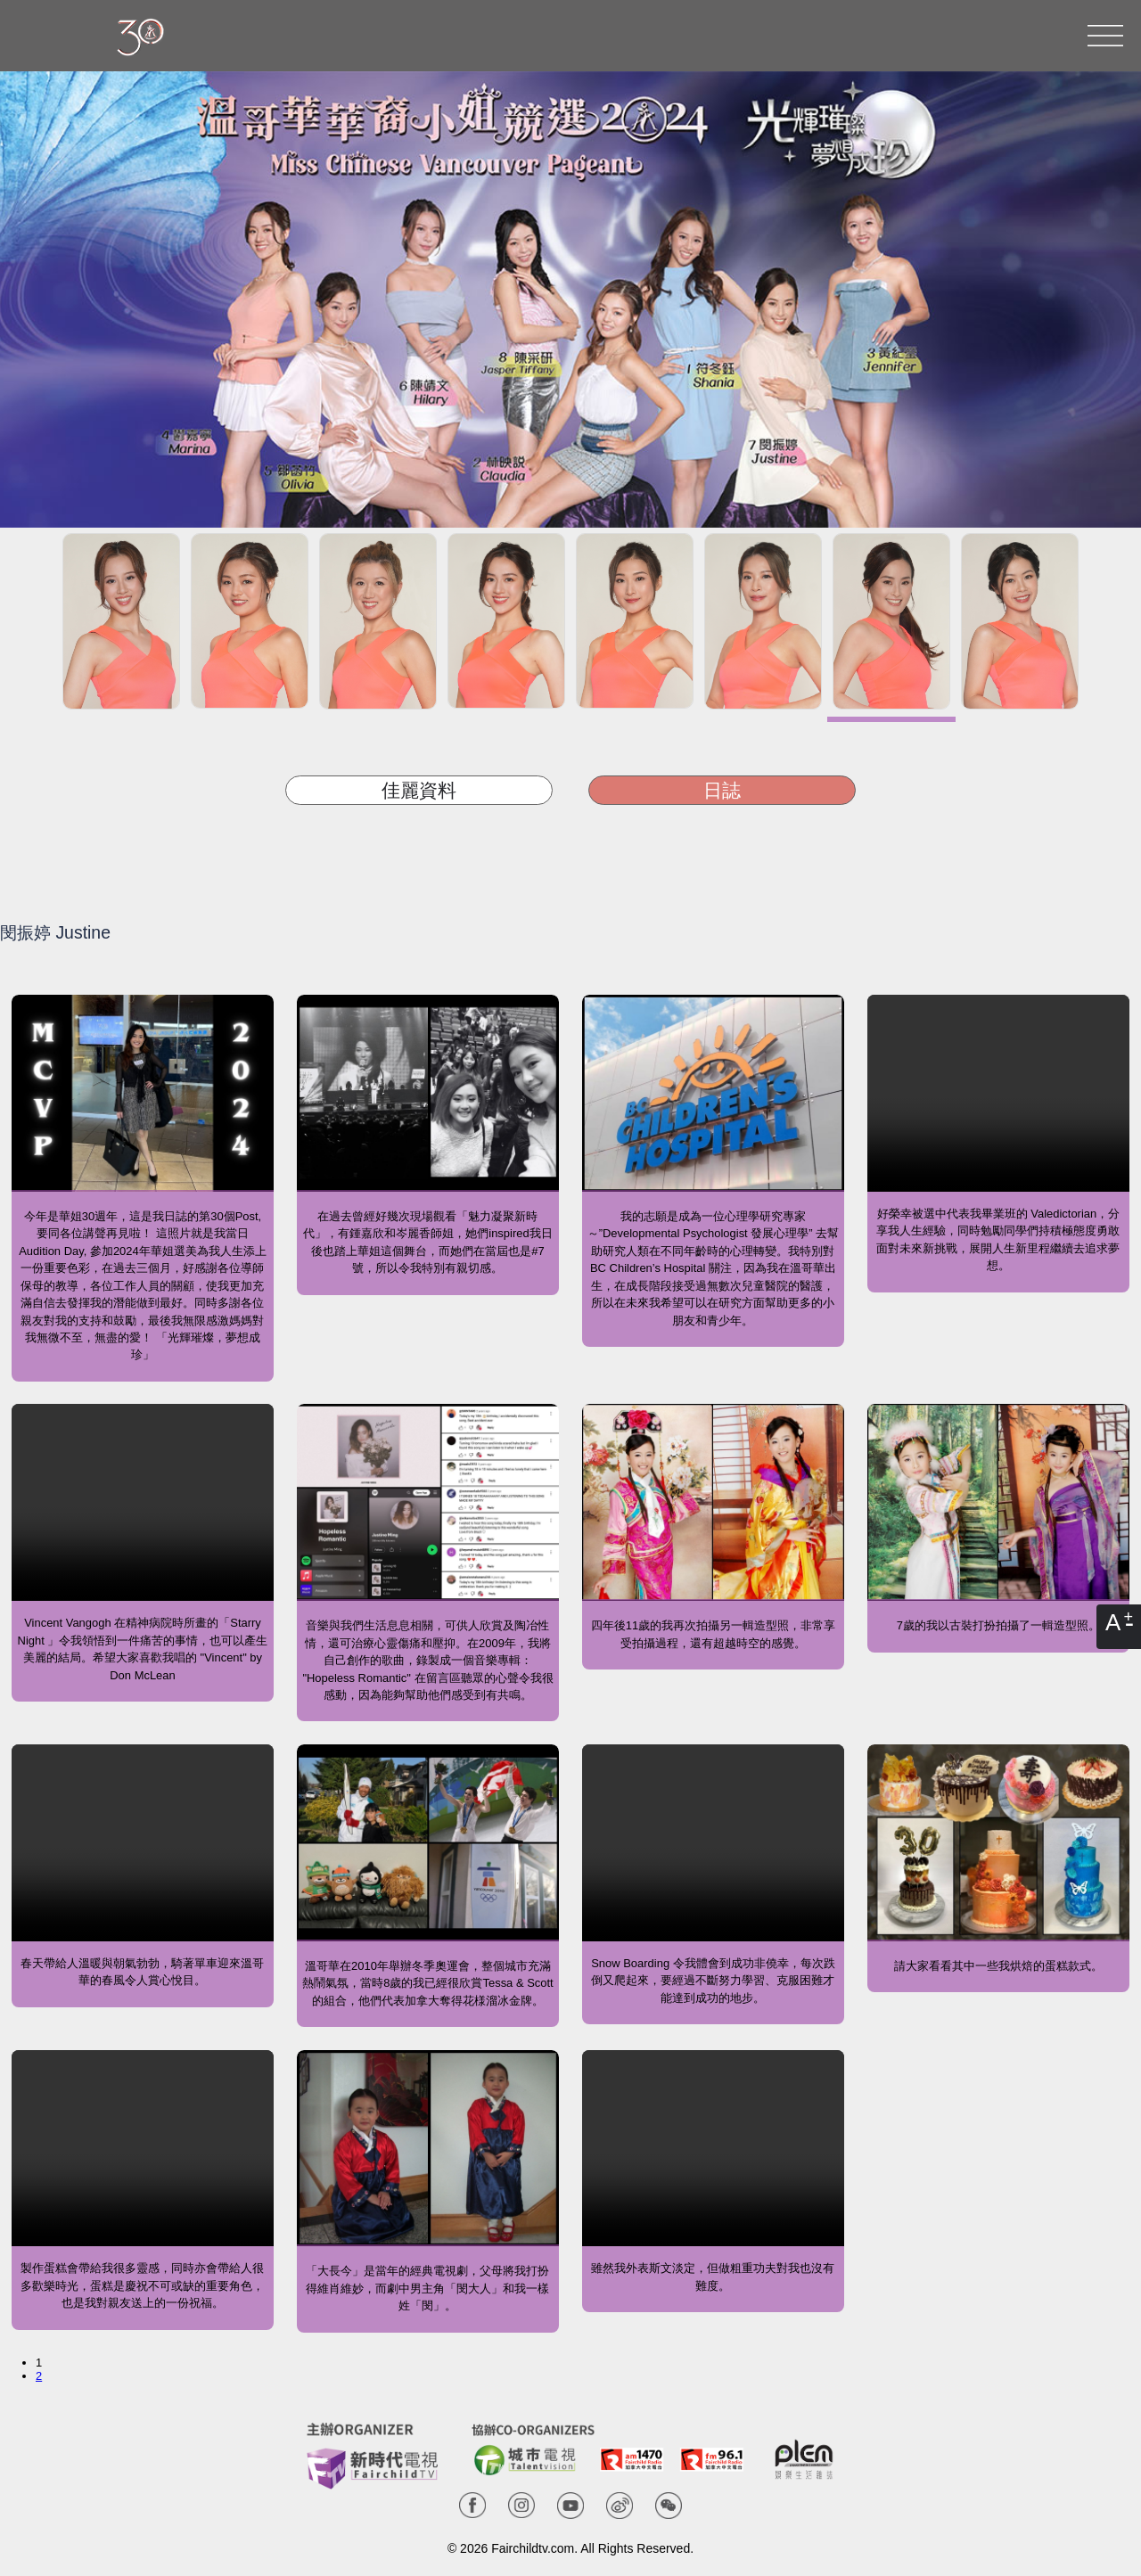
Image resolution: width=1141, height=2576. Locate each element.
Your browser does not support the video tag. (998, 1093)
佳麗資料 (419, 790)
